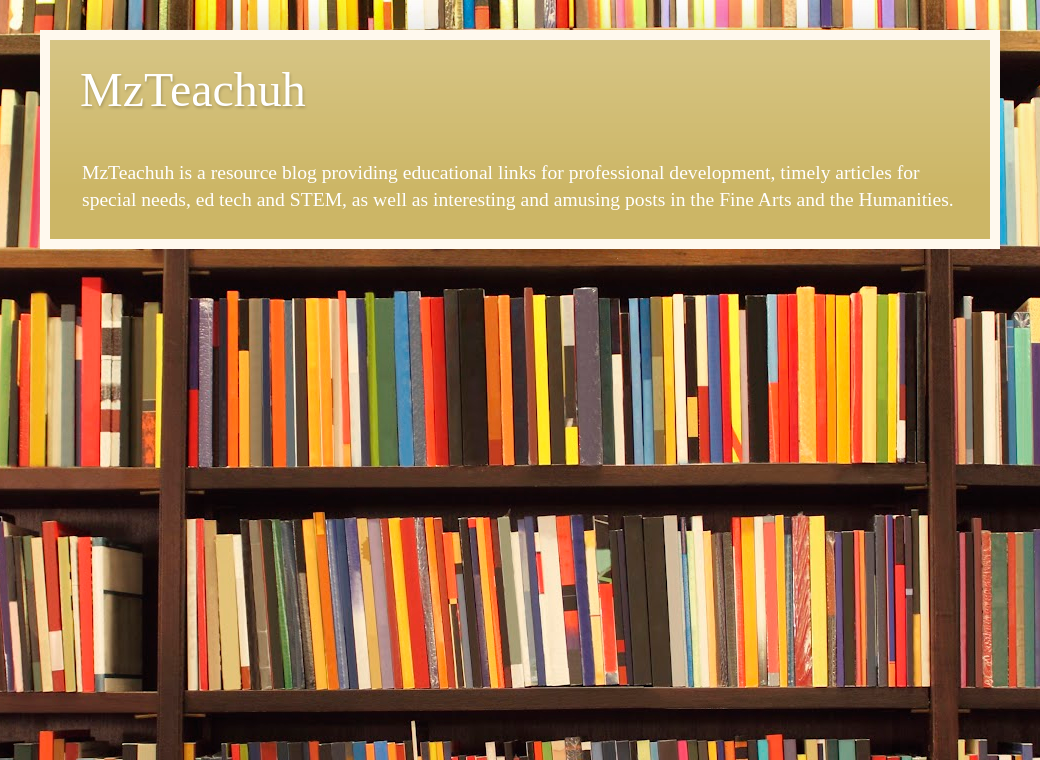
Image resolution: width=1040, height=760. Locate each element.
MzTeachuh (193, 89)
